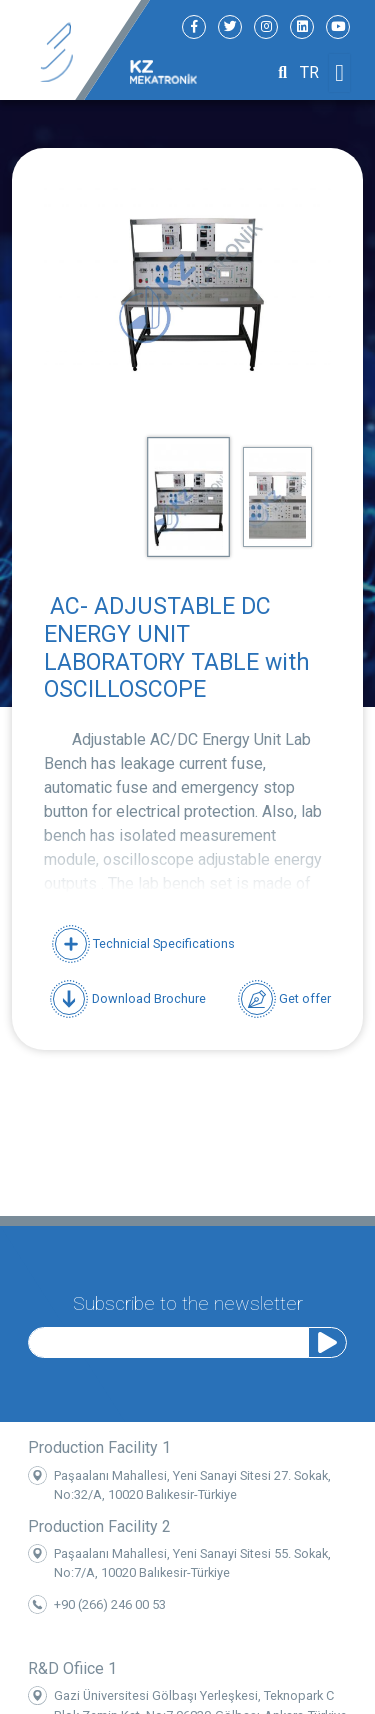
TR (309, 72)
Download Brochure (127, 999)
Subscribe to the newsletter (188, 1299)
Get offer (284, 999)
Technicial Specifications (143, 943)
